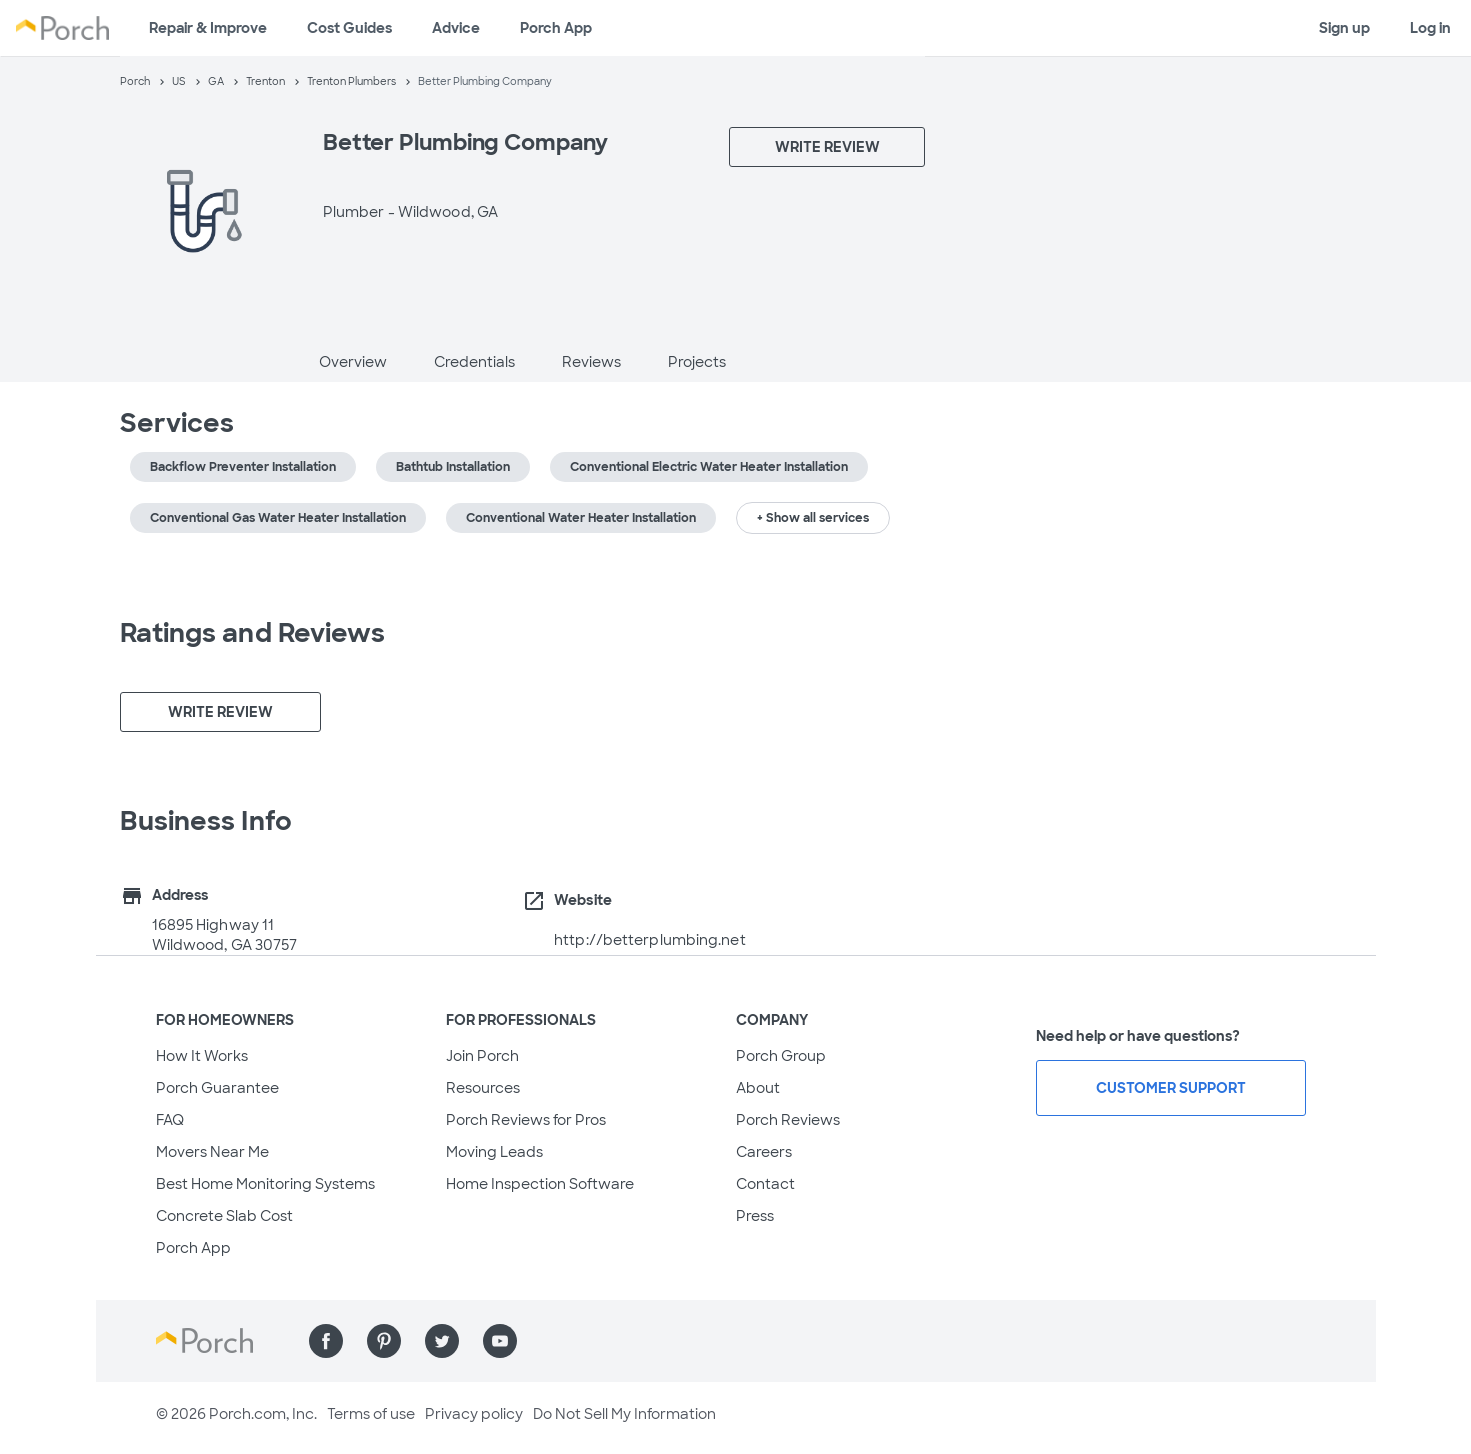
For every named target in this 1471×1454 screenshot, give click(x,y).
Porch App (556, 28)
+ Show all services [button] (813, 518)
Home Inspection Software (540, 1184)
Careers (764, 1152)
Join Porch (482, 1056)
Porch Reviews (788, 1120)
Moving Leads (494, 1152)
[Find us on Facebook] (326, 1341)
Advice (456, 28)
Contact (765, 1184)
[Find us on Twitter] (442, 1341)
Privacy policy (474, 1414)
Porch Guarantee (217, 1088)
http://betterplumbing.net (650, 940)
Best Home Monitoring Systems (265, 1184)
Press (755, 1216)
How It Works (202, 1056)
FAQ (170, 1120)
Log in (1430, 28)
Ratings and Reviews (253, 633)
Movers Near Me (212, 1152)
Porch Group (781, 1056)
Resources (483, 1088)
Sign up (1344, 28)
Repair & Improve (208, 28)
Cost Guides (349, 28)
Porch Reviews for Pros (526, 1120)
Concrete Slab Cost (224, 1216)
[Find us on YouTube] (500, 1341)
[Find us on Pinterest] (384, 1341)
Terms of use (371, 1414)
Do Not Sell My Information (624, 1414)
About (758, 1088)
